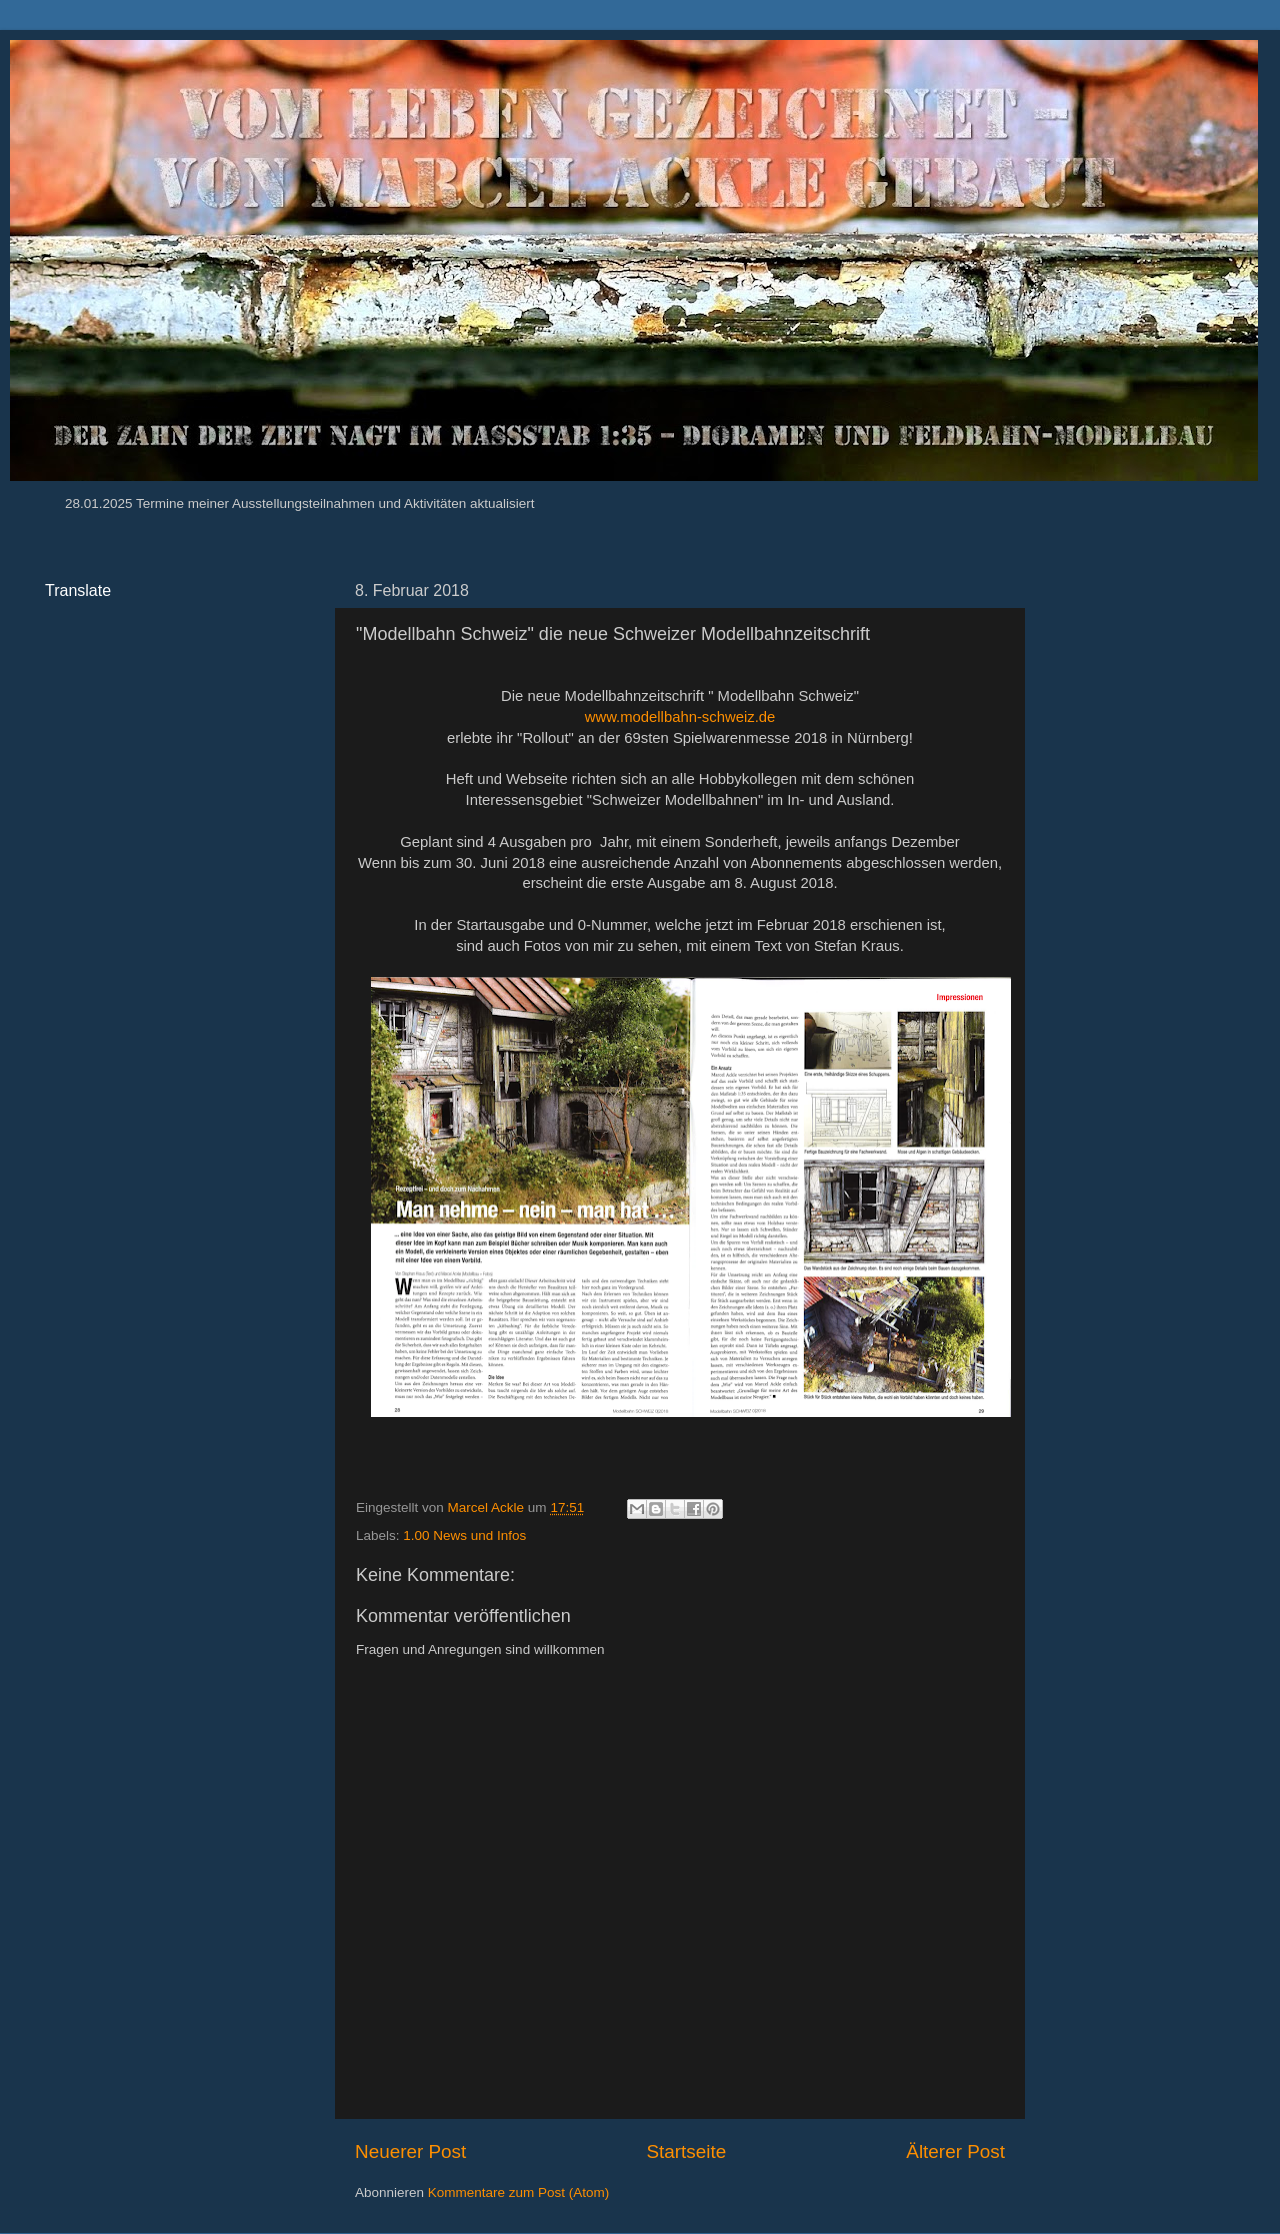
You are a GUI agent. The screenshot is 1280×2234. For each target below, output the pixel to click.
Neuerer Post (410, 2151)
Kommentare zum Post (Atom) (519, 2192)
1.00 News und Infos (464, 1535)
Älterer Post (955, 2151)
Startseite (686, 2151)
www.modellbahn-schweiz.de (680, 717)
